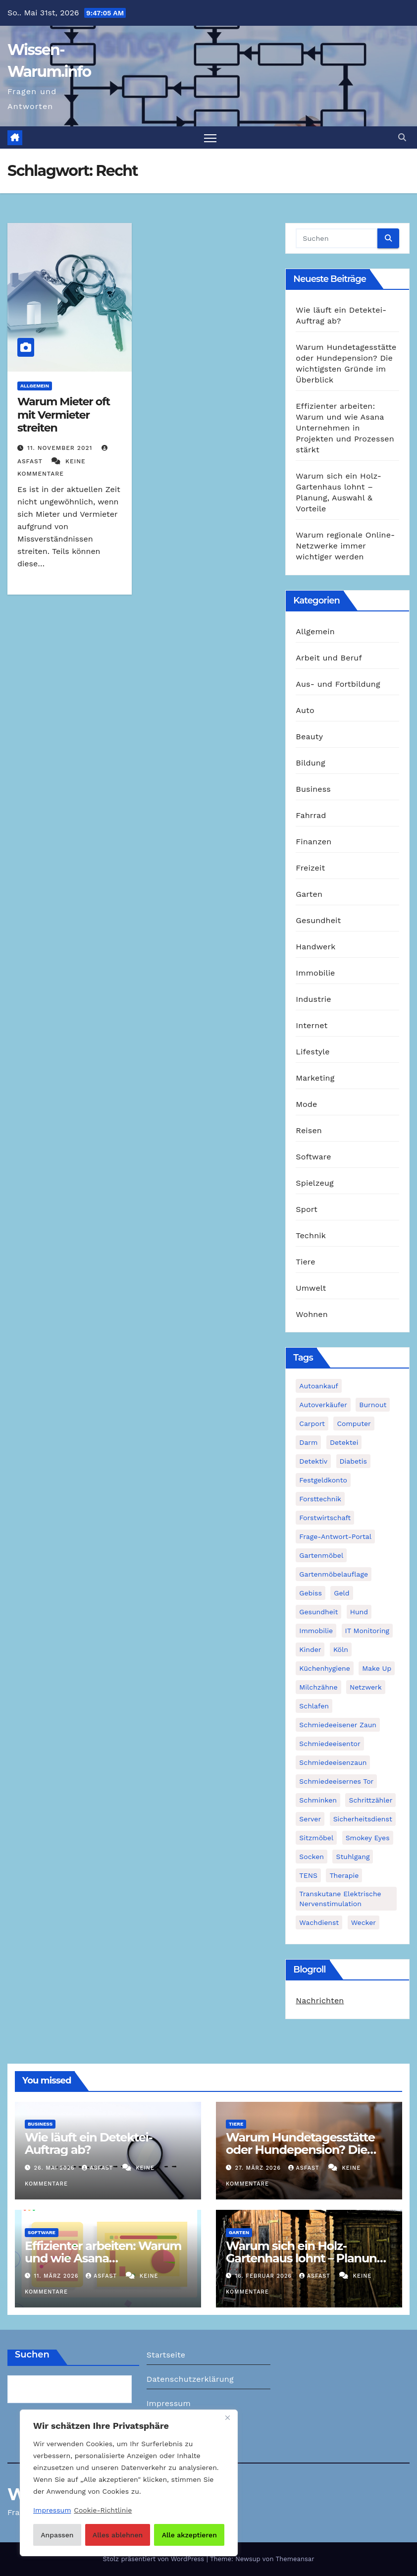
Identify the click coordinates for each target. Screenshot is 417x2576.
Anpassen (57, 2535)
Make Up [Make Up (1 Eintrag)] (376, 1668)
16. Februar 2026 (264, 2276)
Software (313, 1156)
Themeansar (295, 2559)
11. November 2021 (61, 447)
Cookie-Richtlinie (103, 2510)
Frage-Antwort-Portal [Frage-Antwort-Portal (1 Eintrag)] (335, 1536)
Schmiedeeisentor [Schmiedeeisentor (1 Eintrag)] (329, 1744)
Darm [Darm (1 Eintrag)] (308, 1442)
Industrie (313, 999)
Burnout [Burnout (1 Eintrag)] (372, 1405)
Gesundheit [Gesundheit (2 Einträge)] (318, 1612)
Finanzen (313, 841)
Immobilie (315, 973)
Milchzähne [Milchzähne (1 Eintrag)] (318, 1687)
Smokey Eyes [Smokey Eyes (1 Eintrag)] (368, 1838)
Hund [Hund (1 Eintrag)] (359, 1612)
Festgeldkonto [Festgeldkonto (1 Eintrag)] (323, 1480)
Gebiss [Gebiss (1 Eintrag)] (310, 1593)
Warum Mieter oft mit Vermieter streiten (63, 415)
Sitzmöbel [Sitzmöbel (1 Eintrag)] (316, 1838)
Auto (305, 710)
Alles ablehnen (118, 2535)
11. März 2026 (57, 2276)
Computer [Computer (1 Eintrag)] (353, 1423)
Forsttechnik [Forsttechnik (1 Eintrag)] (320, 1499)
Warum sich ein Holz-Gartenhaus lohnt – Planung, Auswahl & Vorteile (306, 2258)
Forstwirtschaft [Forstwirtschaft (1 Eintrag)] (325, 1518)
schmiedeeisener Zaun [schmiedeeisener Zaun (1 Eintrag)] (337, 1725)
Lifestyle (312, 1051)
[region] (129, 2483)
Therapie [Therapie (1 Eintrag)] (344, 1875)
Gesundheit (318, 920)
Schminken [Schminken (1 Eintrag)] (318, 1800)
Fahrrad (311, 815)
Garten (309, 894)
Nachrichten (320, 2000)
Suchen (32, 2354)
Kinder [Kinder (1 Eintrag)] (310, 1649)
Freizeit (310, 868)
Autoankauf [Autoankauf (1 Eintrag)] (318, 1386)
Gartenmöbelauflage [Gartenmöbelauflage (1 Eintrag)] (333, 1574)
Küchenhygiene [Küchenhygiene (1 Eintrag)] (324, 1668)
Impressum (169, 2403)
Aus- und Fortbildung (338, 684)
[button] (402, 137)
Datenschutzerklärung (190, 2379)
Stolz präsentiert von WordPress (154, 2559)
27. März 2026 (259, 2168)
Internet (311, 1025)
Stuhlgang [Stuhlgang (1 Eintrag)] (352, 1857)
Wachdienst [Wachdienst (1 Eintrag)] (319, 1922)
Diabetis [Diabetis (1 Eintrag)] (353, 1461)
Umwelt (311, 1288)
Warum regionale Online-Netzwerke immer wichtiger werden (345, 546)
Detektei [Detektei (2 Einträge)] (344, 1442)
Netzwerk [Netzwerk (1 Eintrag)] (366, 1687)
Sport (306, 1209)
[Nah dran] (227, 2418)
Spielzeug (314, 1183)
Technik (311, 1235)
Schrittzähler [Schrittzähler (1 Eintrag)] (370, 1800)
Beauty (309, 736)
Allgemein (34, 386)
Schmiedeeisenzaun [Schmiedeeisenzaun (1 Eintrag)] (332, 1762)
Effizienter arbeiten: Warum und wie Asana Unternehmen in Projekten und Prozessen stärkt (345, 428)
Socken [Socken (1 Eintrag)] (311, 1857)
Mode (306, 1104)
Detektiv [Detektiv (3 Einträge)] (313, 1461)
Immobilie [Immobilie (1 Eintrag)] (316, 1631)
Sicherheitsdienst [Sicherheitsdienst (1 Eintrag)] (362, 1819)
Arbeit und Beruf (329, 657)
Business (313, 789)
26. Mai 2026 (55, 2168)
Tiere (305, 1261)
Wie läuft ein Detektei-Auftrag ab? (89, 2144)
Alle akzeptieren (189, 2535)
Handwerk (315, 946)
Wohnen (312, 1314)
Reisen (309, 1130)
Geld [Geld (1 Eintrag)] (341, 1593)
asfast (98, 2168)
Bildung (310, 762)
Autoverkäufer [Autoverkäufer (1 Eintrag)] (323, 1405)
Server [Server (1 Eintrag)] (310, 1819)
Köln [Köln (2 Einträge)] (340, 1649)
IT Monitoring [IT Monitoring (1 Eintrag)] (367, 1631)
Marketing (315, 1078)
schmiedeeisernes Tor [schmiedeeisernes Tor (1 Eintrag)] (336, 1781)
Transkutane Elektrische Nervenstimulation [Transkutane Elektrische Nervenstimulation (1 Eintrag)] (340, 1899)
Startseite (166, 2354)
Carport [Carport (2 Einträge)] (312, 1423)
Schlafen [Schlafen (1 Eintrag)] (314, 1706)
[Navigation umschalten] (210, 138)
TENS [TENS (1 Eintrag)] (308, 1875)
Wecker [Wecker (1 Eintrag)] (363, 1922)
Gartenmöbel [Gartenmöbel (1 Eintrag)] (321, 1555)
